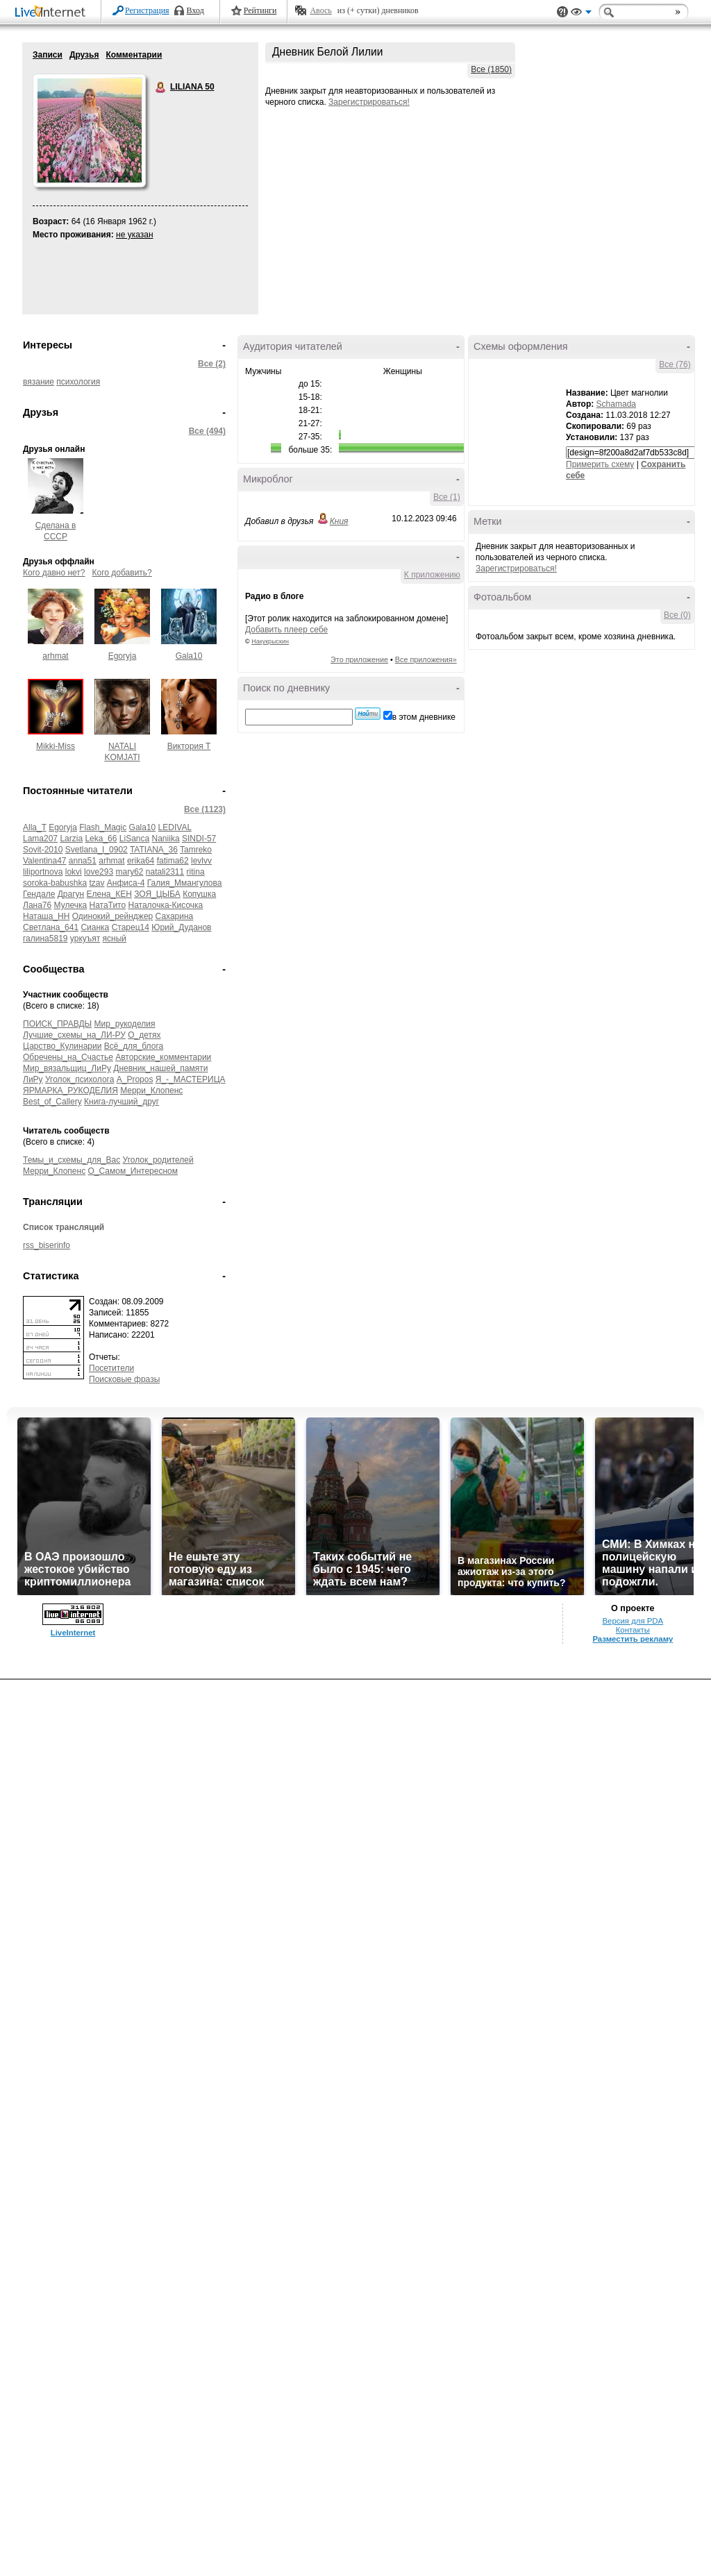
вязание (38, 382)
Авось (320, 10)
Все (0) (677, 615)
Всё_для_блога (133, 1046)
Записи (47, 55)
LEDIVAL (175, 827)
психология (78, 382)
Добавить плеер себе (286, 629)
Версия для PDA (632, 1621)
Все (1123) (205, 809)
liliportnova (42, 872)
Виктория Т (189, 746)
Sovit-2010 (42, 850)
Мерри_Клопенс (151, 1090)
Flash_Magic (102, 827)
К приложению (432, 575)
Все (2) (212, 364)
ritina (196, 872)
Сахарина (175, 916)
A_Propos (135, 1079)
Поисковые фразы (124, 1379)
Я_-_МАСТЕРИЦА (191, 1079)
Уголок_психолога (79, 1079)
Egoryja (122, 656)
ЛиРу (33, 1079)
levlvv (201, 861)
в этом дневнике (423, 717)
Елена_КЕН (109, 894)
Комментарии (134, 55)
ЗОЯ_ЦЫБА (157, 894)
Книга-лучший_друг (121, 1101)
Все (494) (207, 431)
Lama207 (40, 838)
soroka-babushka (55, 883)
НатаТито (107, 905)
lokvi (73, 872)
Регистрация (147, 10)
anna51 (83, 861)
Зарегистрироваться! (369, 102)
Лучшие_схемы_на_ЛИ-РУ (74, 1035)
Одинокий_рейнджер (112, 916)
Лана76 (37, 905)
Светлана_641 (50, 927)
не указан (134, 234)
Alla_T (35, 827)
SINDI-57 (199, 838)
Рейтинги (260, 10)
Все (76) (674, 364)
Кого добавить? (122, 573)
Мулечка (70, 905)
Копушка (199, 894)
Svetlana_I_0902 (96, 850)
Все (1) (446, 497)
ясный (114, 938)
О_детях (144, 1035)
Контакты (633, 1630)
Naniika (166, 838)
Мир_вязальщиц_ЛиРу (67, 1068)
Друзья (84, 55)
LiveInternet (52, 13)
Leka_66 (101, 838)
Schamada (616, 404)
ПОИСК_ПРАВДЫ (57, 1024)
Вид (581, 13)
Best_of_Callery (52, 1101)
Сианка (95, 927)
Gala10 (189, 656)
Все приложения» (426, 659)
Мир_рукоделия (125, 1024)
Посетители (111, 1368)
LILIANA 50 (161, 87)
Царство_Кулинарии (62, 1046)
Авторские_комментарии (163, 1057)
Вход (195, 10)
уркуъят (85, 938)
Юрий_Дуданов (181, 927)
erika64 (140, 861)
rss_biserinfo (46, 1245)
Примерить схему (600, 464)
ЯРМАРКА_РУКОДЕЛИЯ (70, 1090)
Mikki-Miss (55, 746)
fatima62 (173, 861)
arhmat (55, 656)
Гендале (39, 894)
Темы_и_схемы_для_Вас (71, 1160)
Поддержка (562, 12)
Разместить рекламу (632, 1639)
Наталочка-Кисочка (165, 905)
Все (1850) (491, 69)
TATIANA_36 (154, 850)
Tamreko (196, 850)
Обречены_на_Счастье (68, 1057)
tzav (96, 883)
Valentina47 (45, 861)
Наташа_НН (46, 916)
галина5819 (45, 938)
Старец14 (130, 927)
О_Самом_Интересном (132, 1171)
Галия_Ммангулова (184, 883)
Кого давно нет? (54, 573)
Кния (339, 521)
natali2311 (165, 872)
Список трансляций (63, 1227)
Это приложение (359, 659)
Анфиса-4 (126, 883)
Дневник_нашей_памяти (160, 1068)
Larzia (71, 838)
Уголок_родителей (158, 1160)
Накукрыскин (270, 641)
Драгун (71, 894)
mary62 (129, 872)
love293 (98, 872)
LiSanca (134, 838)
